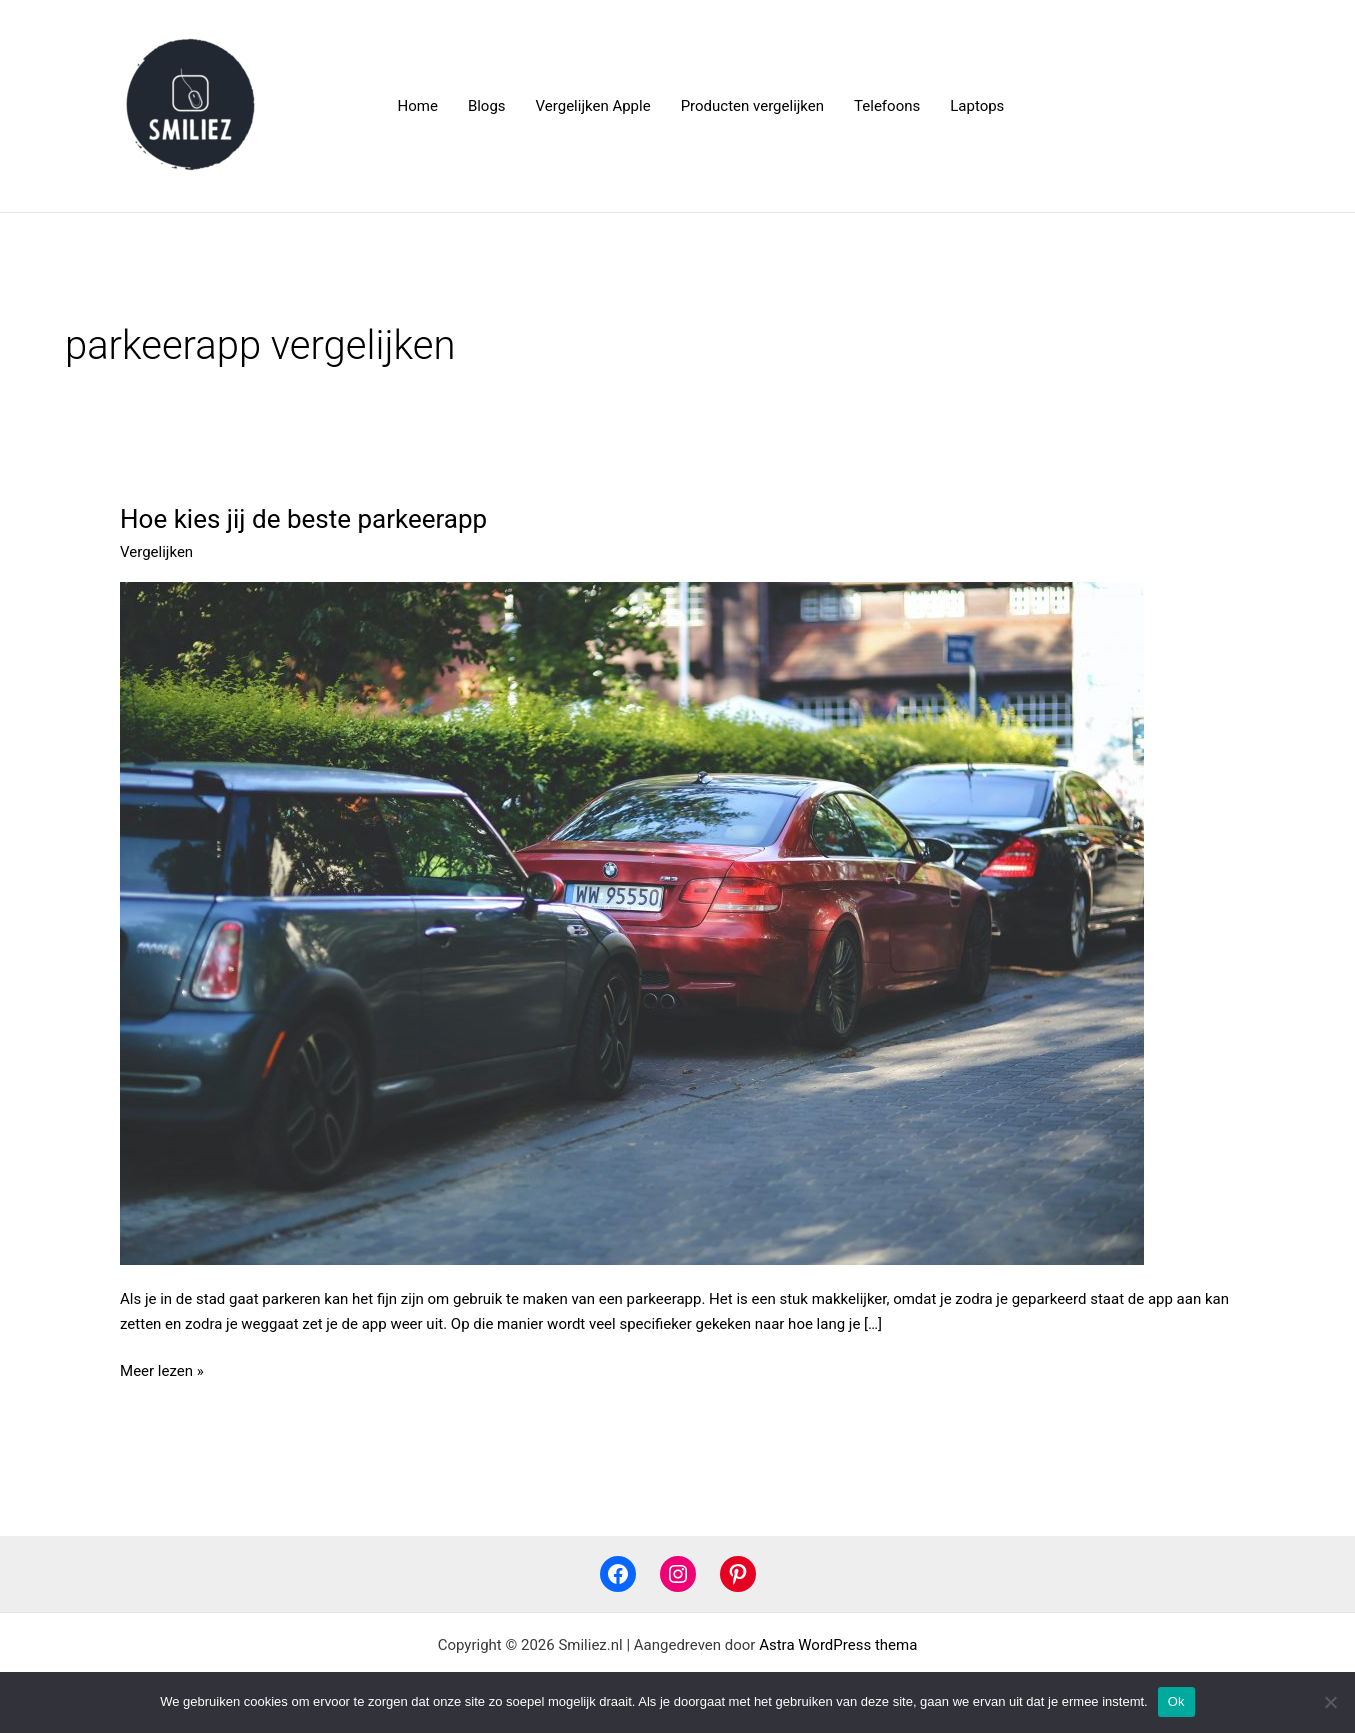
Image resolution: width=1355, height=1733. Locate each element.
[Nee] (1330, 1702)
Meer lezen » (162, 1369)
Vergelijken (156, 552)
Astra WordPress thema (838, 1645)
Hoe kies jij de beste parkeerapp (303, 519)
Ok (1176, 1701)
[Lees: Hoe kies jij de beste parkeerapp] (632, 922)
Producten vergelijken (752, 106)
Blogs (487, 106)
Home (418, 106)
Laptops (977, 106)
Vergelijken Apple (593, 106)
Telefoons (887, 106)
